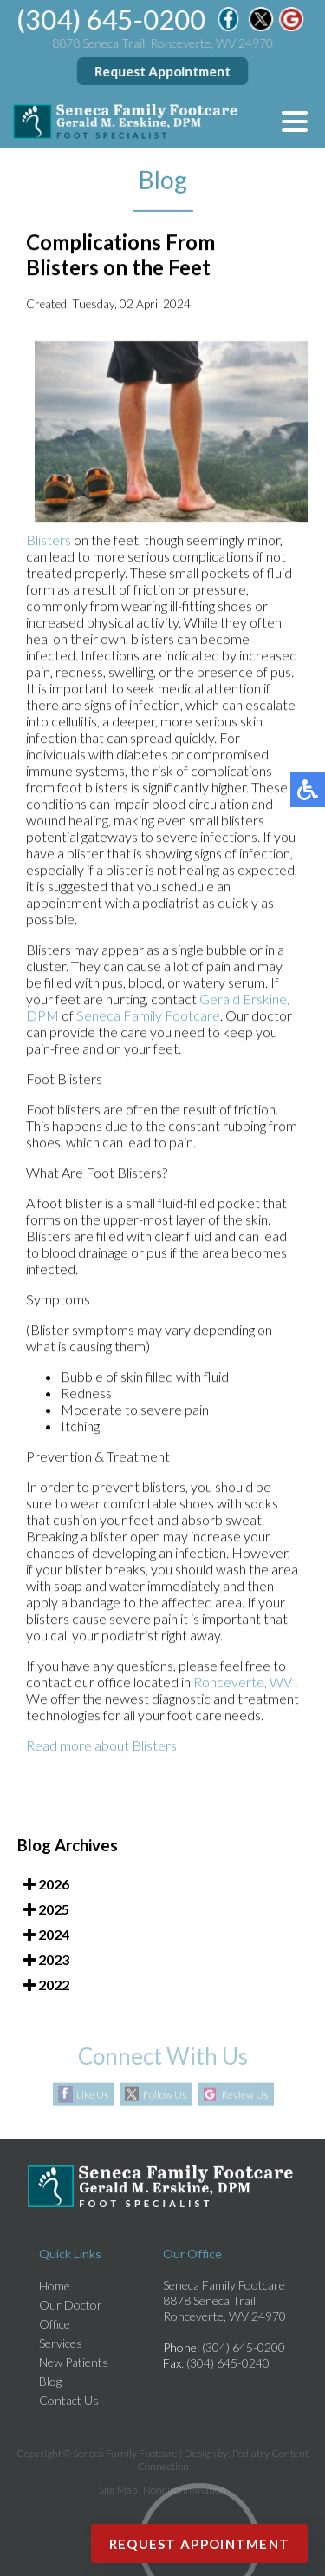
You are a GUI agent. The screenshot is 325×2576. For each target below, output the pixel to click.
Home (54, 2285)
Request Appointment (162, 71)
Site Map (118, 2489)
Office (54, 2323)
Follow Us (164, 2094)
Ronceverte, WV (244, 1682)
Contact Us (69, 2400)
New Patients (73, 2362)
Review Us (245, 2094)
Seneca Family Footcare (148, 1016)
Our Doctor (70, 2304)
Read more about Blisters (101, 1746)
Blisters (48, 540)
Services (60, 2343)
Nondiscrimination (184, 2489)
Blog (50, 2381)
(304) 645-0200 (111, 19)
